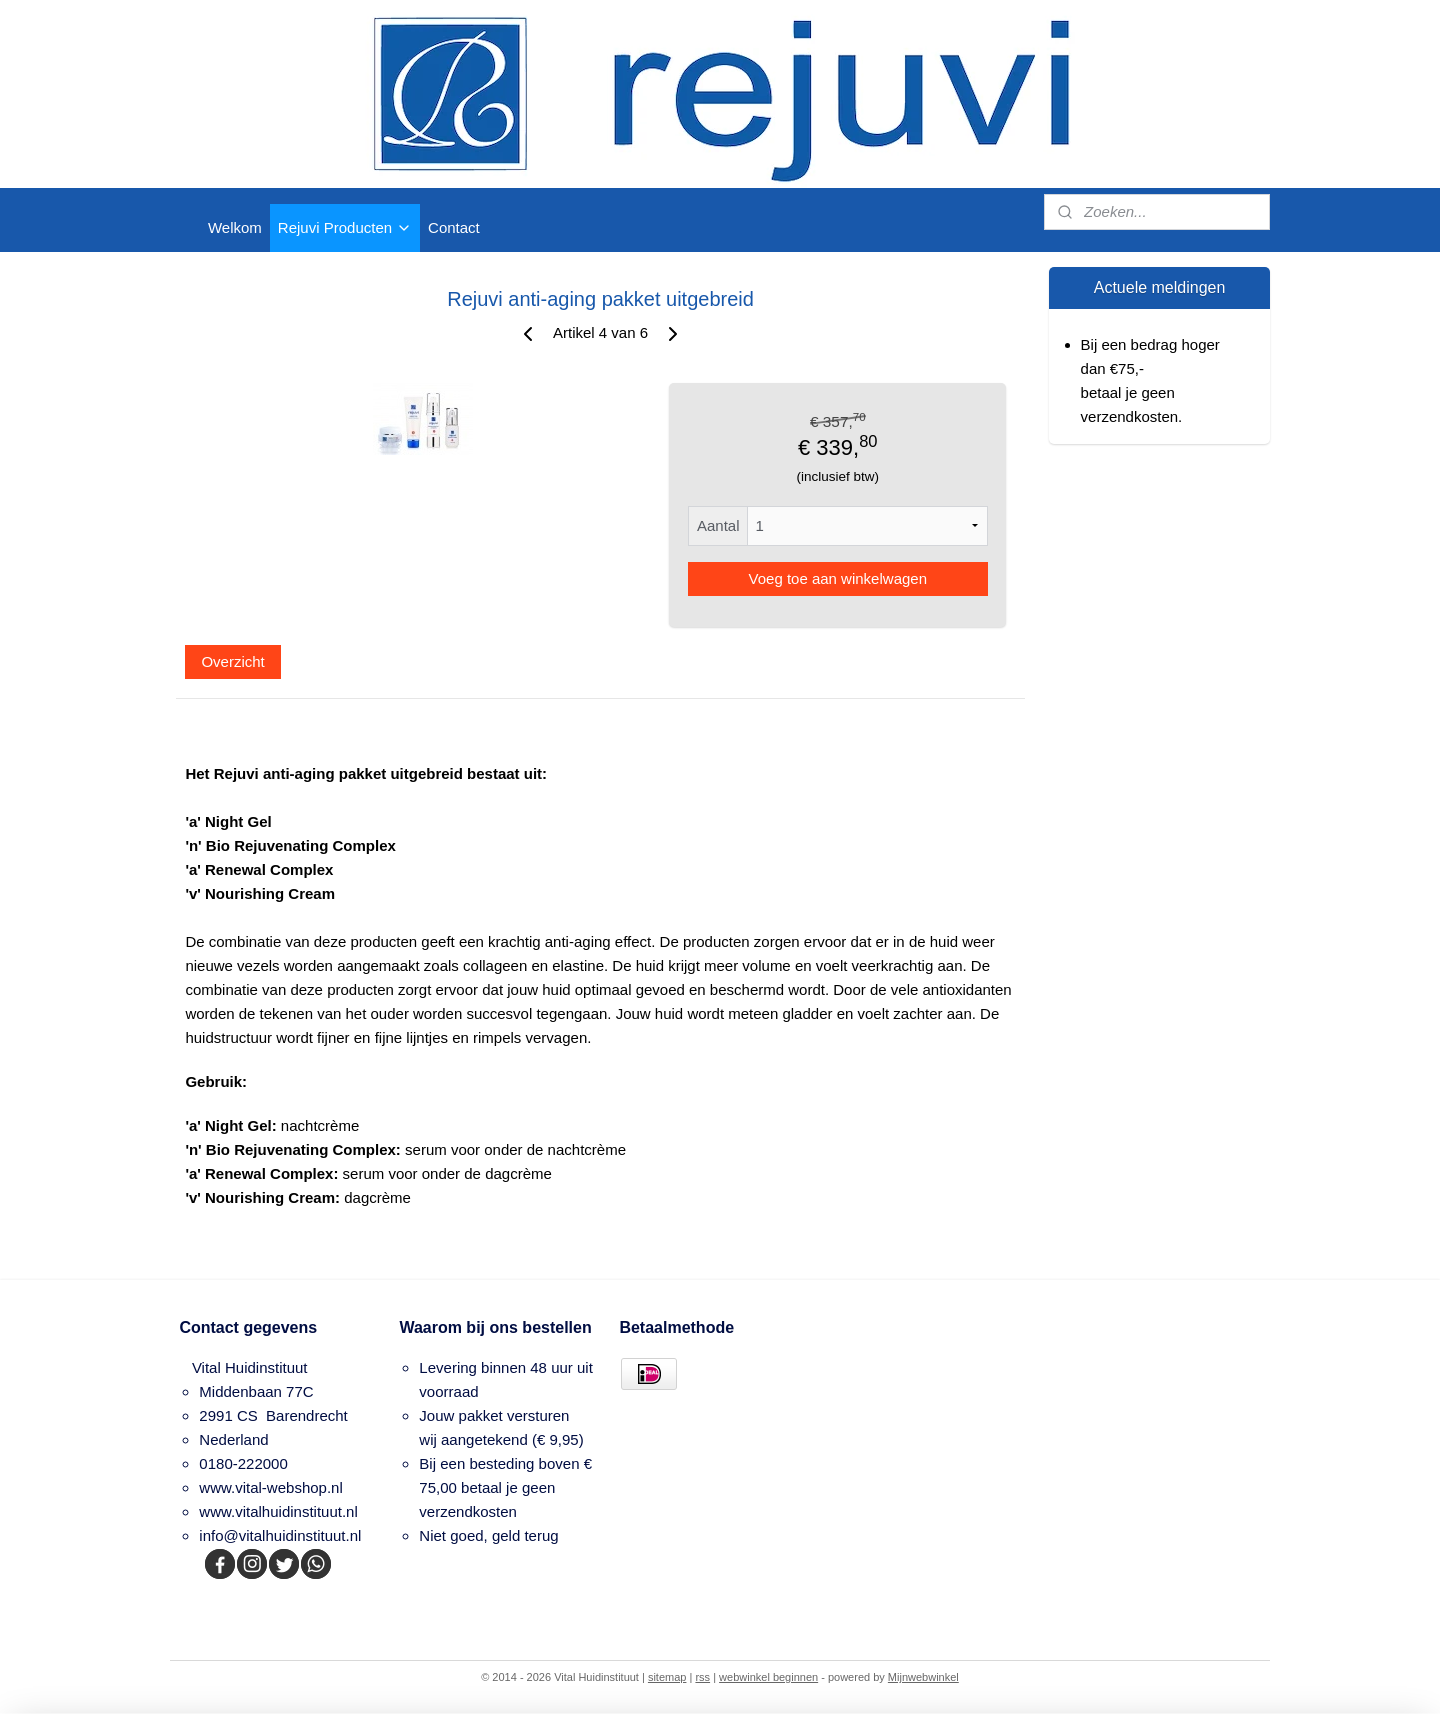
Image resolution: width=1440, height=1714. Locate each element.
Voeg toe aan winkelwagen (837, 578)
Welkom (235, 227)
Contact (454, 227)
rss (702, 1677)
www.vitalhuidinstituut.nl (278, 1511)
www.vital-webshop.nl (270, 1487)
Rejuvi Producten (345, 227)
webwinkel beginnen (768, 1677)
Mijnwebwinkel (923, 1677)
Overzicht (232, 661)
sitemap (667, 1677)
